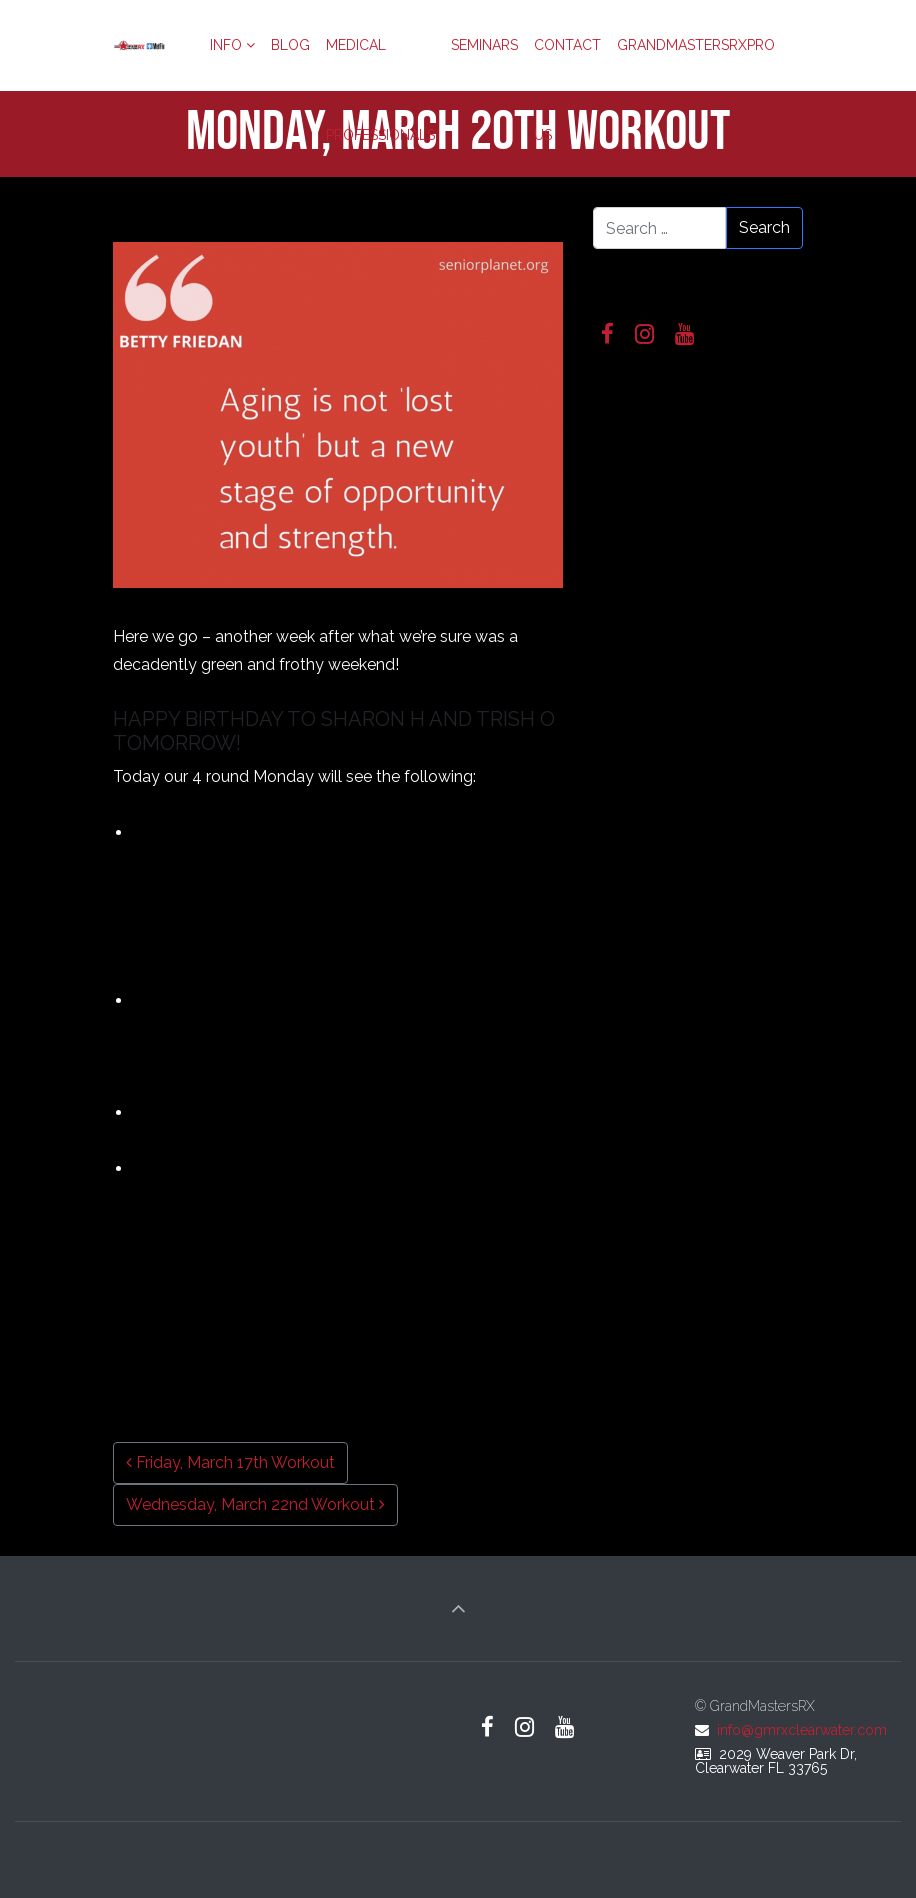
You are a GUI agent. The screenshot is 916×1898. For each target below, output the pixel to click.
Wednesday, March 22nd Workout (255, 1504)
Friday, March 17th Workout (230, 1462)
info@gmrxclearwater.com (802, 1730)
